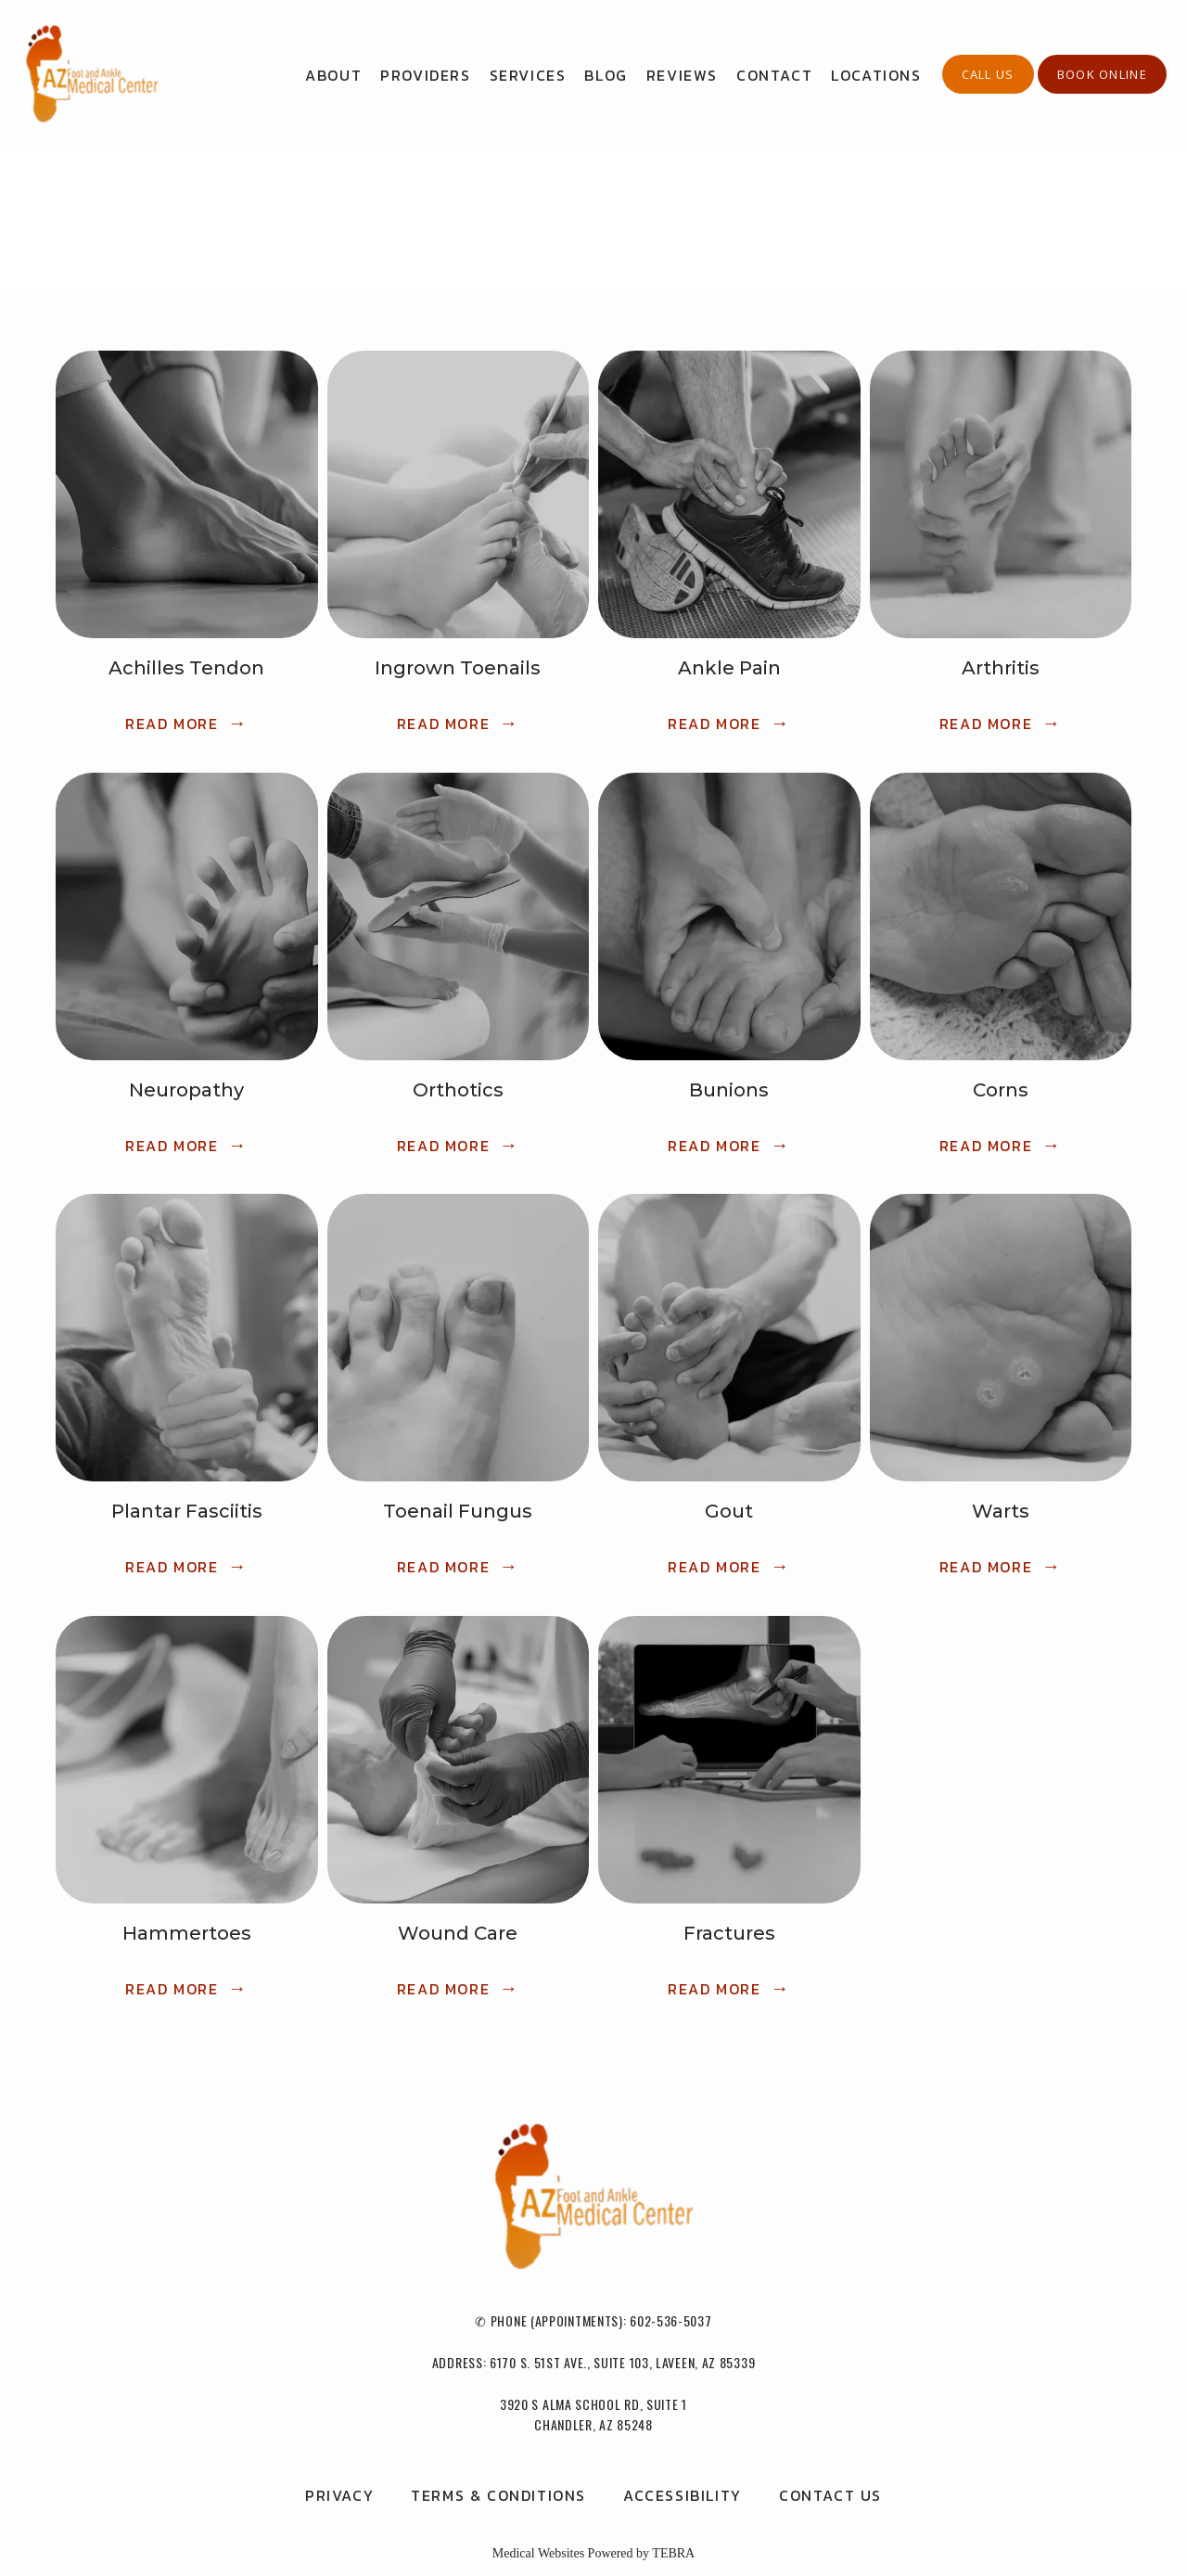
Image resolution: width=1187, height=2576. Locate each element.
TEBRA (673, 2553)
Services (528, 75)
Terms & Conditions (498, 2495)
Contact (774, 75)
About (333, 75)
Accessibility (682, 2495)
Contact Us (830, 2495)
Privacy (339, 2495)
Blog (605, 75)
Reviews (682, 75)
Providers (425, 75)
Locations (876, 75)
